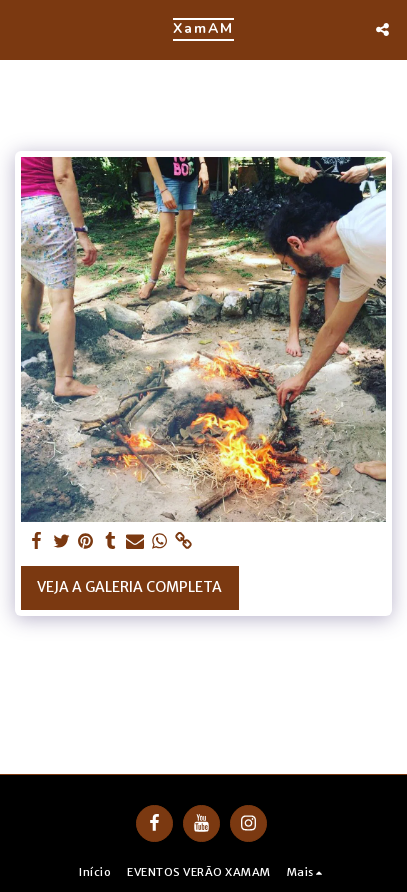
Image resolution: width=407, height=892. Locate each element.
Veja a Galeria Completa (129, 587)
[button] (22, 28)
